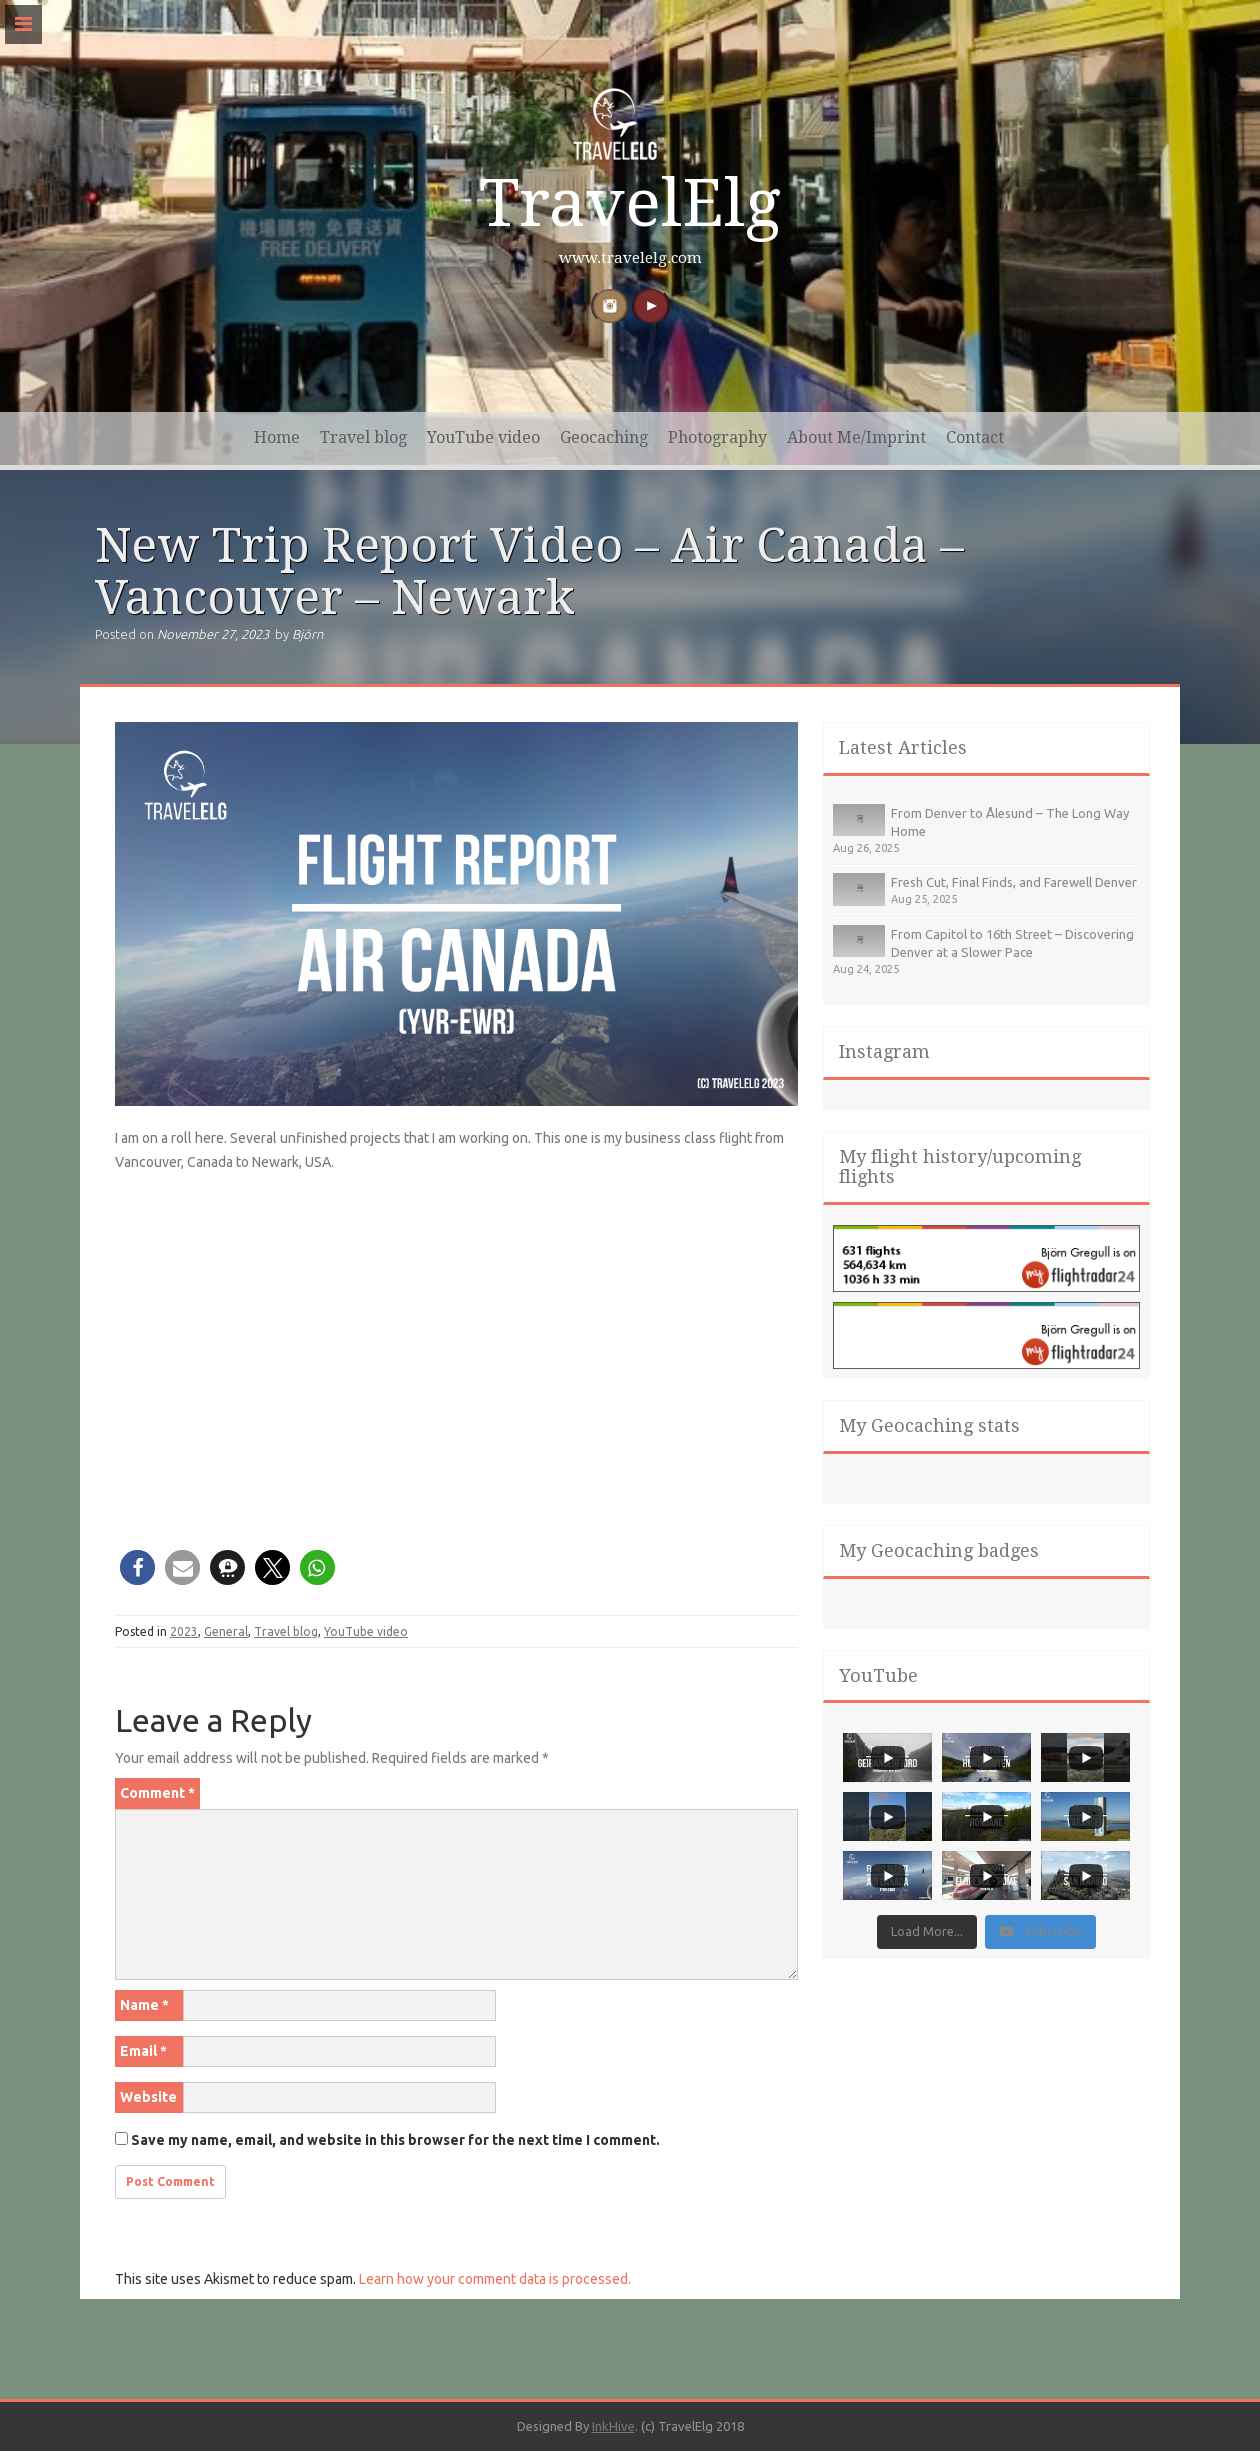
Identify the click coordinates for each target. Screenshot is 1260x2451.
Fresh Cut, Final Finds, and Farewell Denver (1014, 882)
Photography (717, 437)
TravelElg (630, 203)
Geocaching (604, 437)
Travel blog (363, 437)
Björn (307, 634)
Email (143, 2051)
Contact (975, 437)
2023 (184, 1631)
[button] (137, 1567)
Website (148, 2097)
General (226, 1631)
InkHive (613, 2426)
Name (144, 2005)
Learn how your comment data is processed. (495, 2279)
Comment (157, 1793)
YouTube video (483, 437)
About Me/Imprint (856, 437)
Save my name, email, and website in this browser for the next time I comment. (395, 2140)
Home (277, 437)
